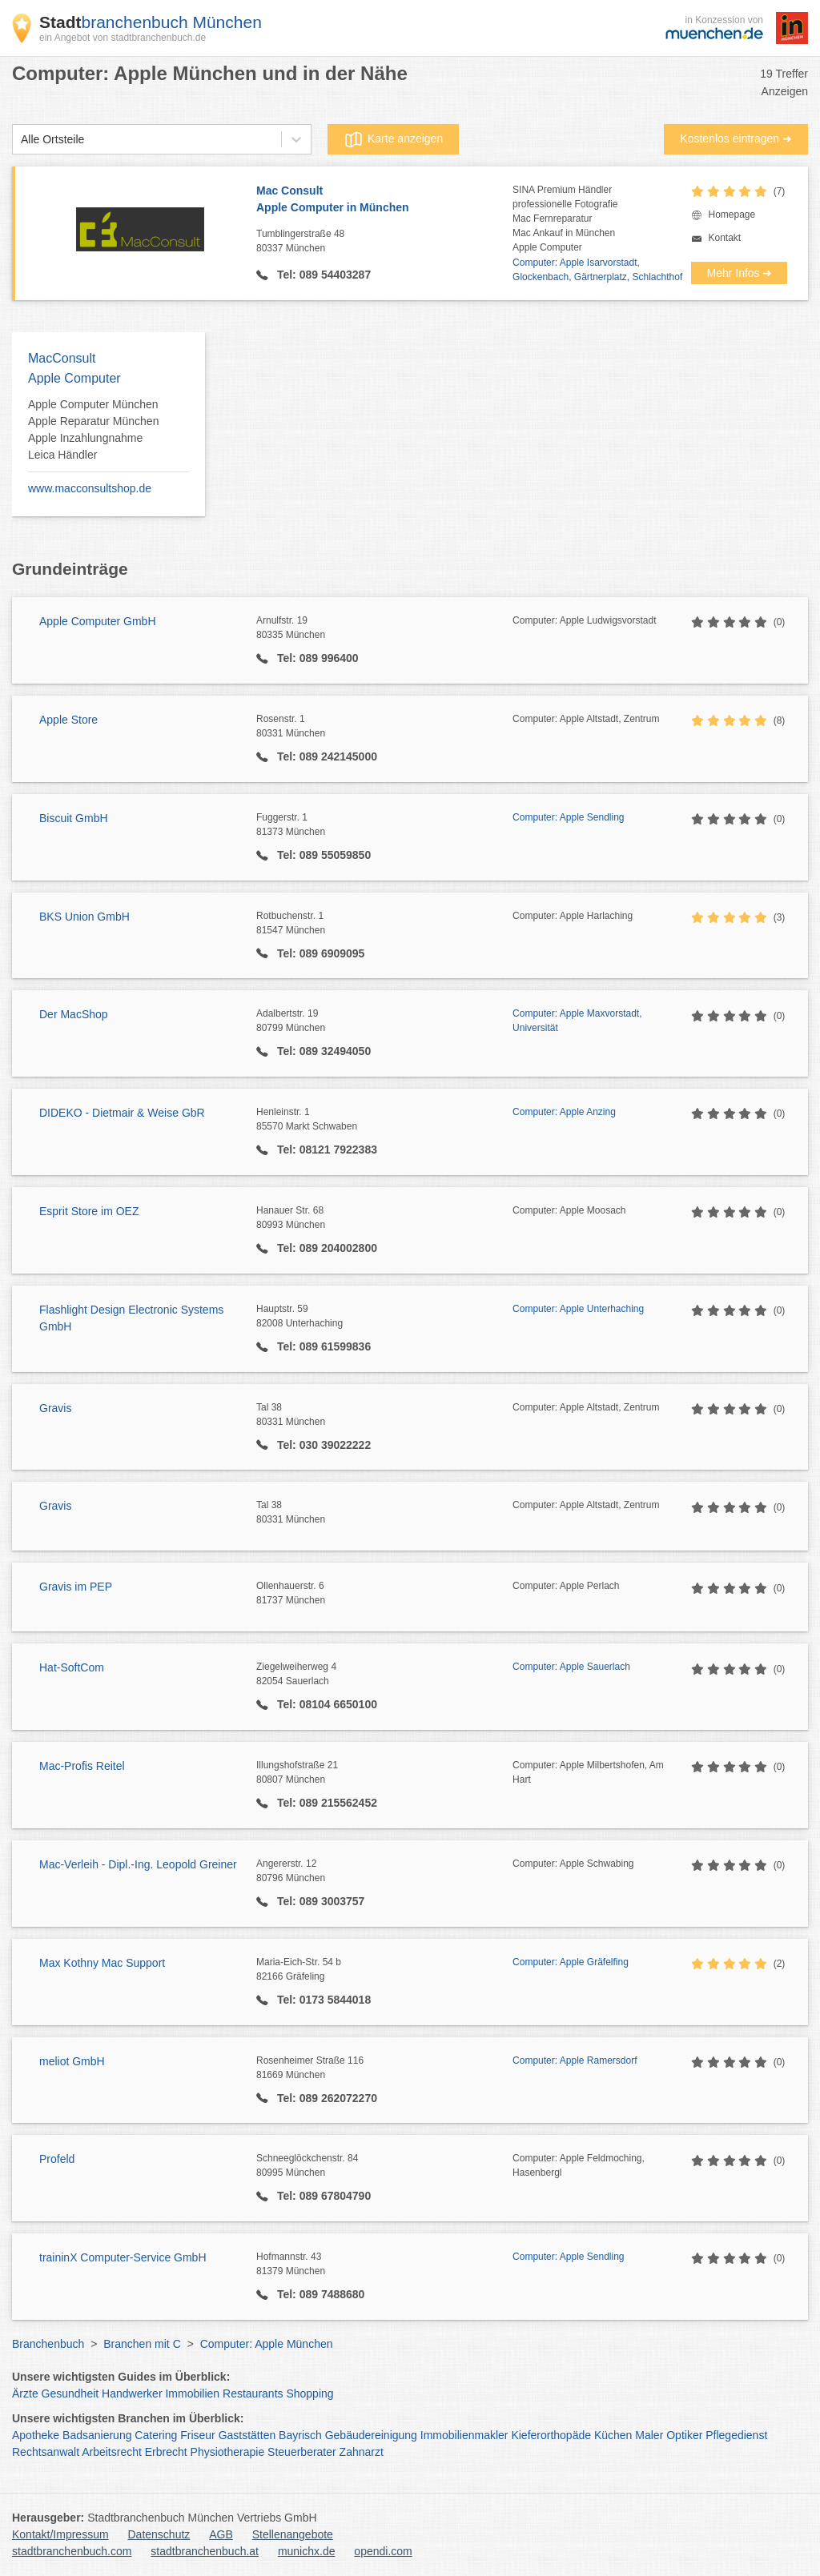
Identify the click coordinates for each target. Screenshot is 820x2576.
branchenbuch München (150, 22)
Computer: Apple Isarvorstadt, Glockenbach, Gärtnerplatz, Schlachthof (597, 270)
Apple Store (68, 719)
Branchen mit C (141, 2343)
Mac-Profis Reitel (82, 1765)
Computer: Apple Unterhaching (578, 1308)
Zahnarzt (362, 2452)
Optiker (684, 2435)
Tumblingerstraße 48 (384, 241)
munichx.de (307, 2551)
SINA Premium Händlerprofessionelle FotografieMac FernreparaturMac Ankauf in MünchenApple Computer (564, 218)
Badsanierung (96, 2435)
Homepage (731, 214)
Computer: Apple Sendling (568, 817)
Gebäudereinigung (371, 2435)
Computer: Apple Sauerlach (571, 1666)
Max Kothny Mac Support (102, 1962)
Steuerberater (301, 2452)
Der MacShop (73, 1014)
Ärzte (25, 2393)
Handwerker (132, 2393)
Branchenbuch (48, 2343)
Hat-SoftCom (71, 1667)
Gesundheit (70, 2393)
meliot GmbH (72, 2061)
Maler (649, 2435)
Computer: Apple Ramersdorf (574, 2060)
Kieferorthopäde (551, 2435)
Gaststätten (247, 2435)
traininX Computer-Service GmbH (123, 2257)
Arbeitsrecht (112, 2452)
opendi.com (383, 2551)
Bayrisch (300, 2435)
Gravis (55, 1408)
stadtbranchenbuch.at (205, 2551)
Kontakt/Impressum (60, 2534)
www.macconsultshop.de (89, 488)
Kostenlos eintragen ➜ (736, 138)
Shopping (309, 2393)
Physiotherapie (228, 2452)
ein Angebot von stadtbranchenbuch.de (122, 37)
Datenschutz (159, 2534)
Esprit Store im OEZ (89, 1211)
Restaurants (253, 2393)
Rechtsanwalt (45, 2452)
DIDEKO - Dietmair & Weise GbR (122, 1112)
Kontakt (724, 237)
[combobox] (20, 139)
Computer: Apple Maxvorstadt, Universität (576, 1020)
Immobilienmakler (464, 2435)
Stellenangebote (292, 2534)
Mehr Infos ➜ (739, 273)
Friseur (197, 2435)
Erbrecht (166, 2452)
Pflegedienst (736, 2435)
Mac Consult (384, 200)
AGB (221, 2534)
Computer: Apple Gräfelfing (570, 1962)
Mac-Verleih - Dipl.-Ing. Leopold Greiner (138, 1864)
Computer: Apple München (266, 2343)
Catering (156, 2435)
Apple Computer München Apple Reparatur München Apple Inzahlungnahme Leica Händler (93, 429)
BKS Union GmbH (84, 916)
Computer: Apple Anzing (564, 1111)
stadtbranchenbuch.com (71, 2551)
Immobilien (192, 2393)
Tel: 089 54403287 (322, 274)
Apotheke (35, 2435)
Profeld (56, 2159)
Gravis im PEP (75, 1586)
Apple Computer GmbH (97, 621)
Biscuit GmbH (73, 818)
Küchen (613, 2435)
